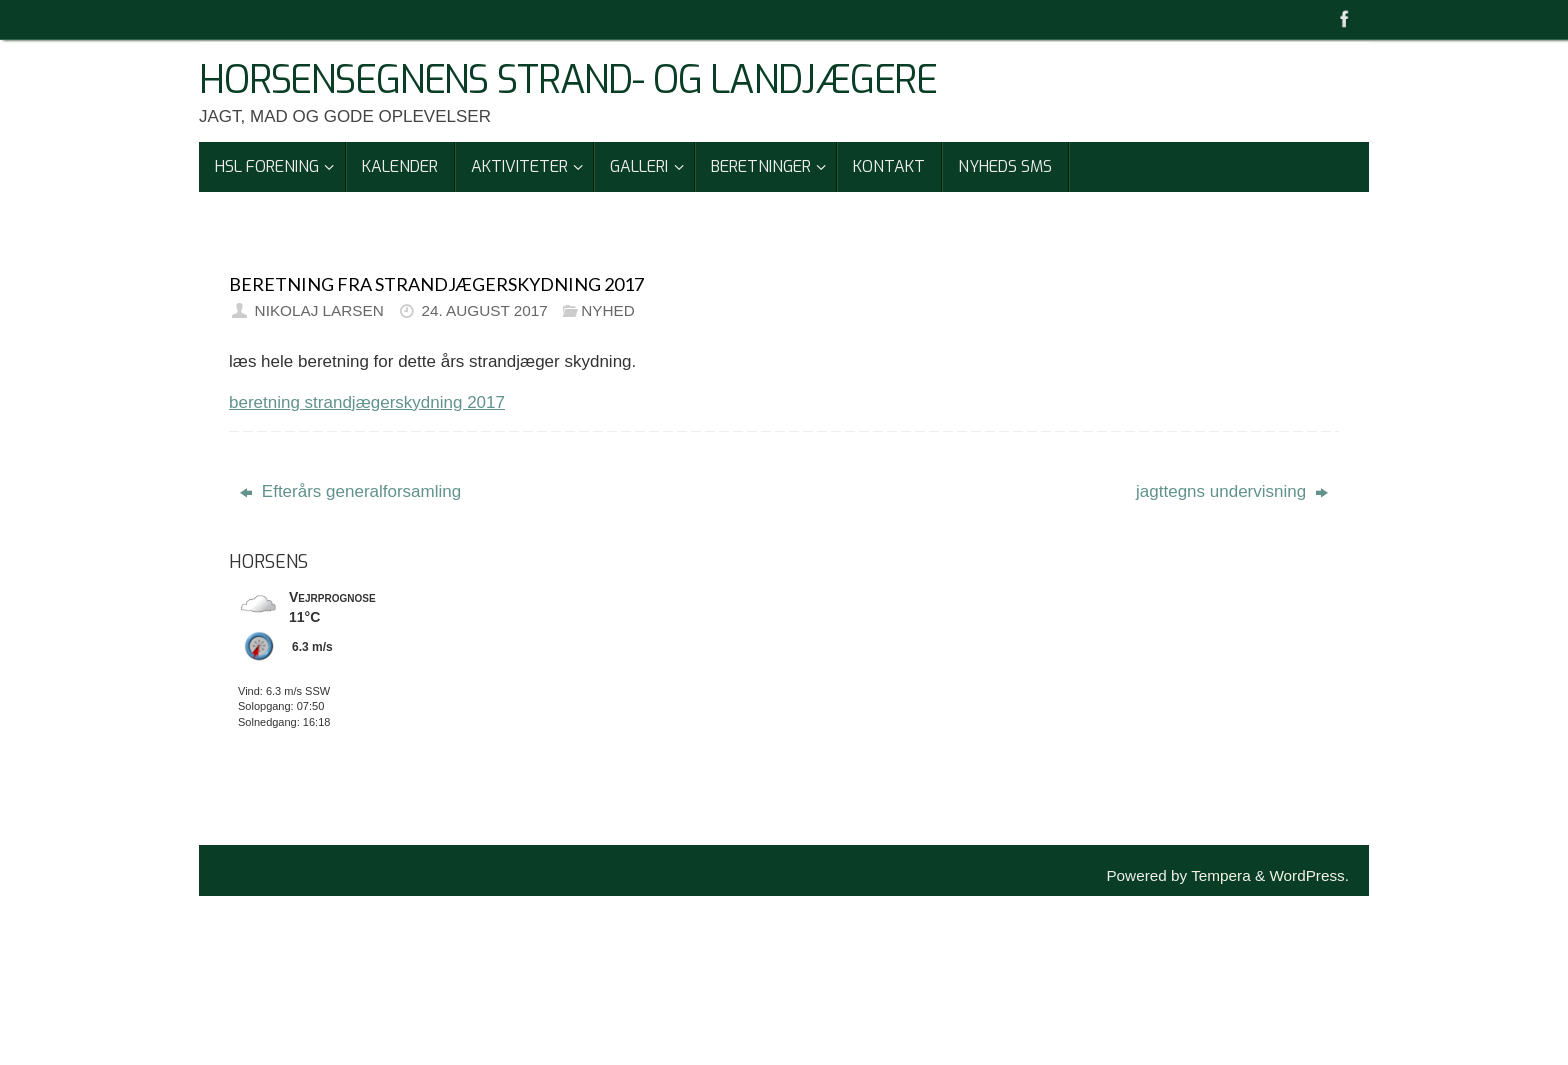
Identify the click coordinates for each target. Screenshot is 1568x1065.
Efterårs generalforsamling (350, 491)
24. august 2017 (484, 310)
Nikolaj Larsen (319, 310)
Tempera (1221, 875)
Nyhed (608, 310)
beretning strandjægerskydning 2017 (367, 402)
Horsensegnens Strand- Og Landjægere (568, 81)
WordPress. (1309, 875)
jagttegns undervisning (1232, 491)
